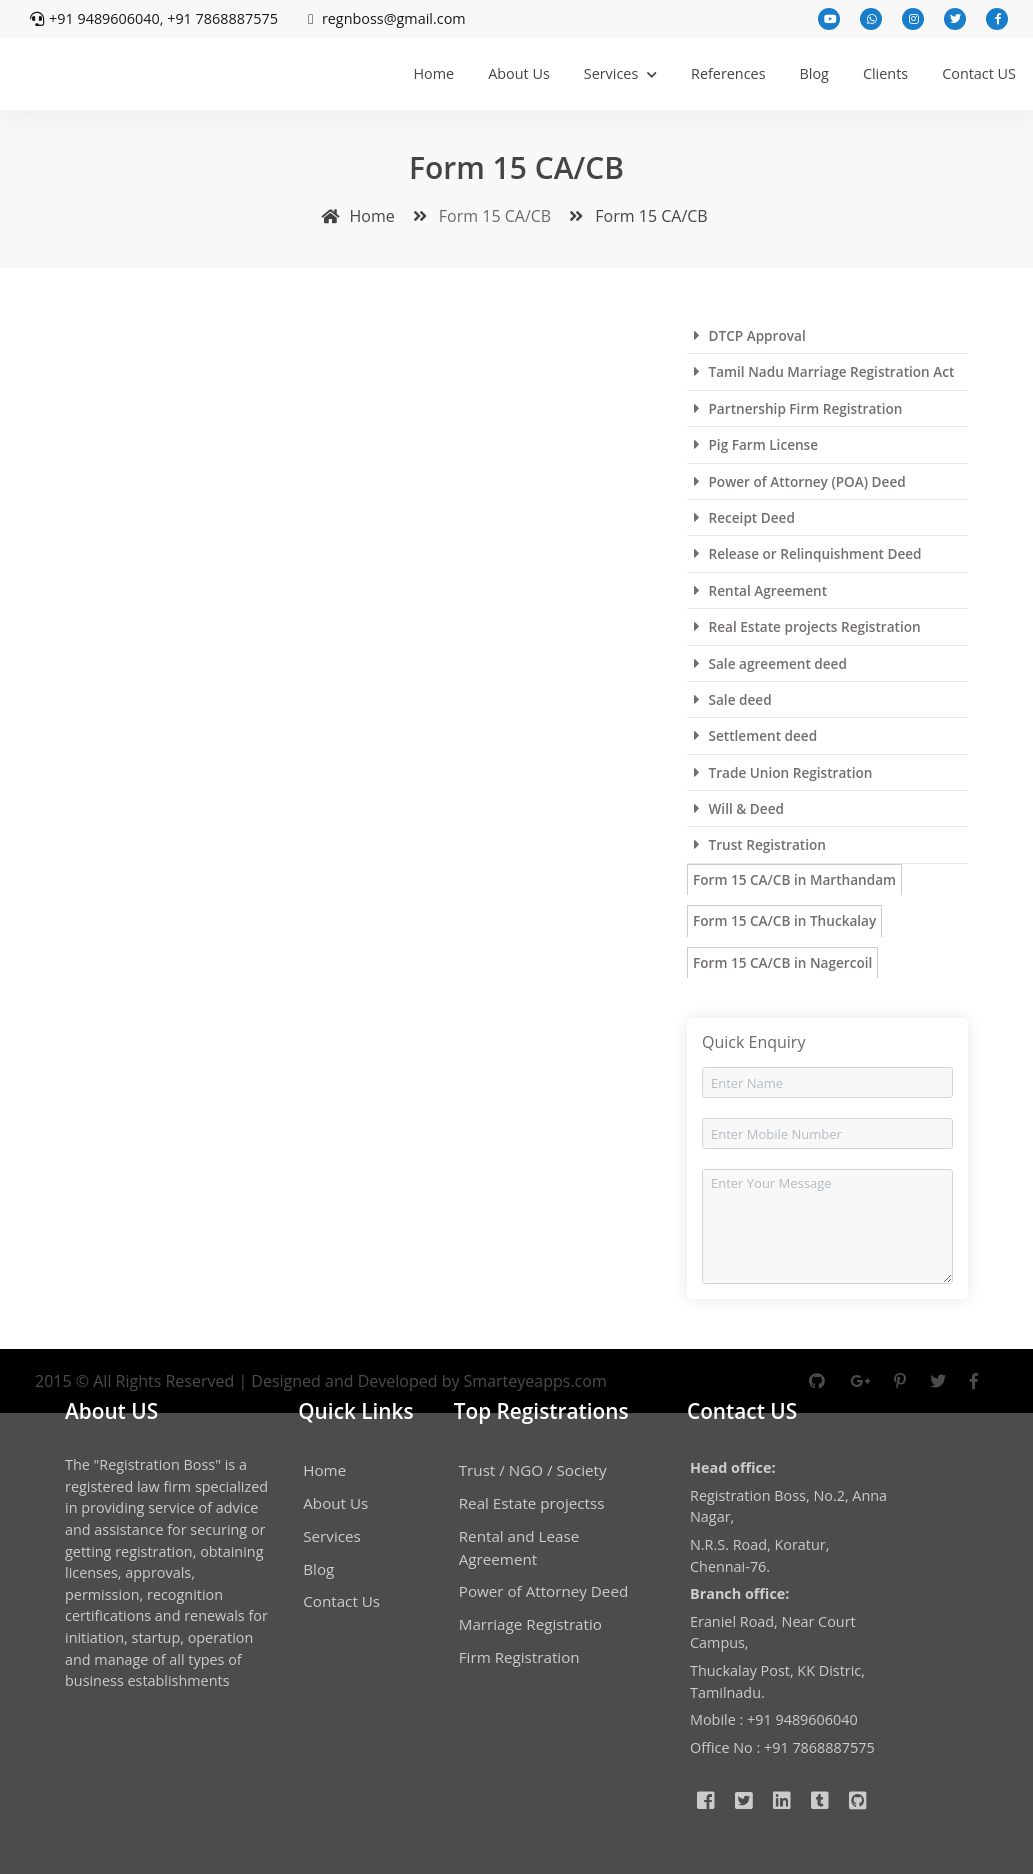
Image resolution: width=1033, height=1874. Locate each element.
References (728, 73)
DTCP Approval (750, 335)
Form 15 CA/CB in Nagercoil (782, 962)
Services (620, 73)
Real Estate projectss (532, 1503)
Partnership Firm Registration (798, 408)
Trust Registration (760, 844)
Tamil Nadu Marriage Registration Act (824, 371)
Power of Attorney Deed (543, 1591)
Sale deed (733, 699)
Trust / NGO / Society (533, 1470)
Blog (814, 73)
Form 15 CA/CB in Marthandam (794, 879)
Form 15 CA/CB (634, 216)
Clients (885, 73)
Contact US (979, 73)
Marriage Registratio (530, 1624)
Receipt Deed (744, 517)
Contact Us (341, 1601)
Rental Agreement (760, 590)
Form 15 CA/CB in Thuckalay (784, 920)
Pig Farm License (756, 444)
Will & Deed (739, 808)
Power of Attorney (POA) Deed (800, 481)
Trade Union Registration (783, 772)
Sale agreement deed (770, 663)
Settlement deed (755, 735)
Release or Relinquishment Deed (808, 553)
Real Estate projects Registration (807, 626)
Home (433, 73)
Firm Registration (519, 1657)
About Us (519, 73)
